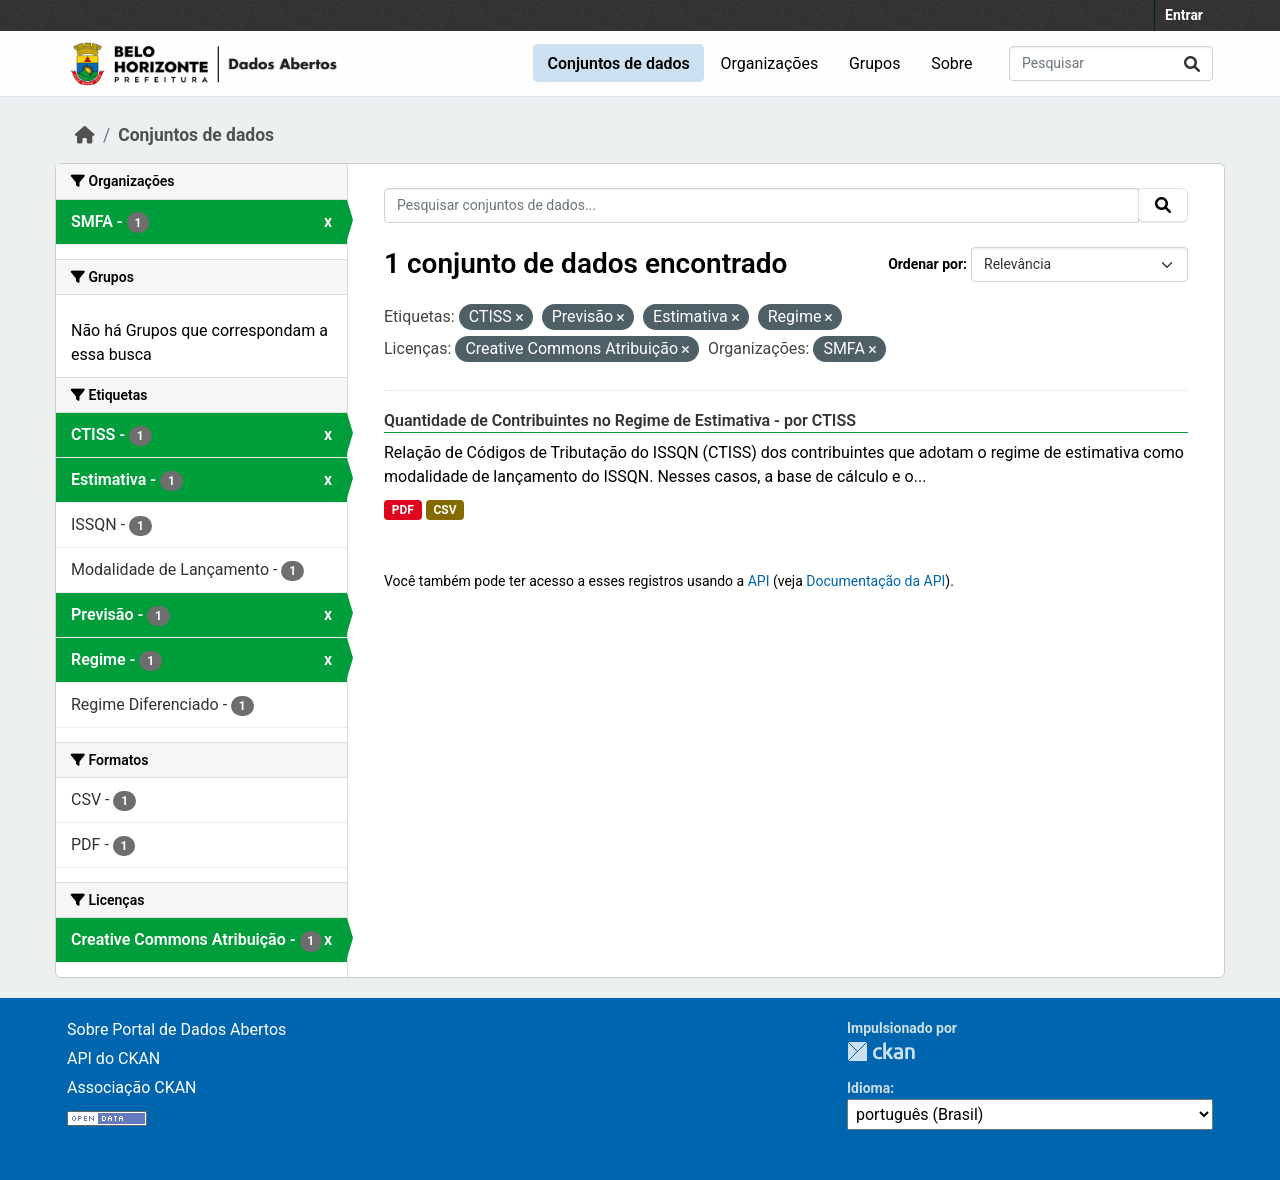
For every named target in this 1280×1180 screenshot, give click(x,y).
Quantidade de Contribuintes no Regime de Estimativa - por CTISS (620, 420)
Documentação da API (875, 581)
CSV (444, 510)
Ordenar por (925, 264)
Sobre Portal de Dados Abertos (176, 1029)
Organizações (770, 63)
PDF (403, 510)
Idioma (868, 1088)
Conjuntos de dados (618, 63)
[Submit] (1192, 63)
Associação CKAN (132, 1087)
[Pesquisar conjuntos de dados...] (1111, 63)
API (759, 581)
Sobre (951, 63)
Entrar (1184, 15)
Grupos (875, 63)
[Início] (85, 135)
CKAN (881, 1051)
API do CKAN (113, 1058)
